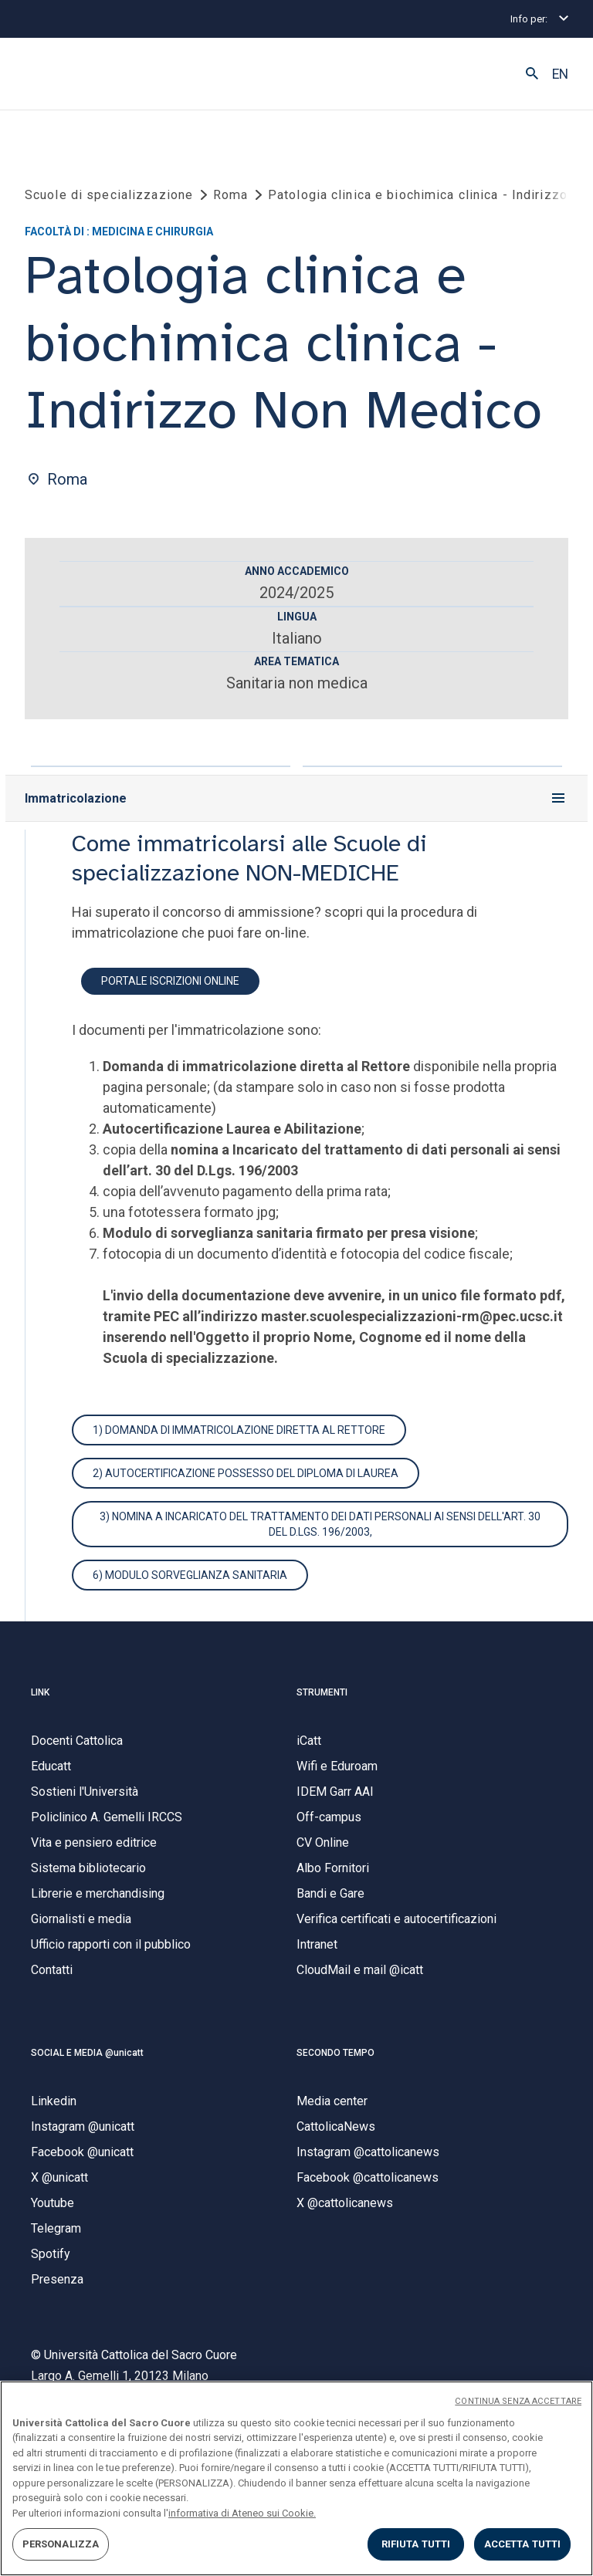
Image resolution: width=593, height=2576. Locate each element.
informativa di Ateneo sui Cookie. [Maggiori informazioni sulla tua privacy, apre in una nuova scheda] (242, 2513)
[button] (532, 74)
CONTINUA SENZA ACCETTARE (518, 2401)
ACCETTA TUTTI (522, 2544)
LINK (40, 1692)
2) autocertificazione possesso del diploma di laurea (245, 1473)
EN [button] (560, 74)
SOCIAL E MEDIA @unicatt (87, 2052)
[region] (296, 2478)
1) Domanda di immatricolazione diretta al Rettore (239, 1430)
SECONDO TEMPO (335, 2052)
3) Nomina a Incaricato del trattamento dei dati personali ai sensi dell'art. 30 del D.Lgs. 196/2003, (320, 1524)
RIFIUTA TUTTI (416, 2544)
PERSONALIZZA (61, 2544)
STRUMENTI (321, 1692)
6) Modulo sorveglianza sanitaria (190, 1575)
